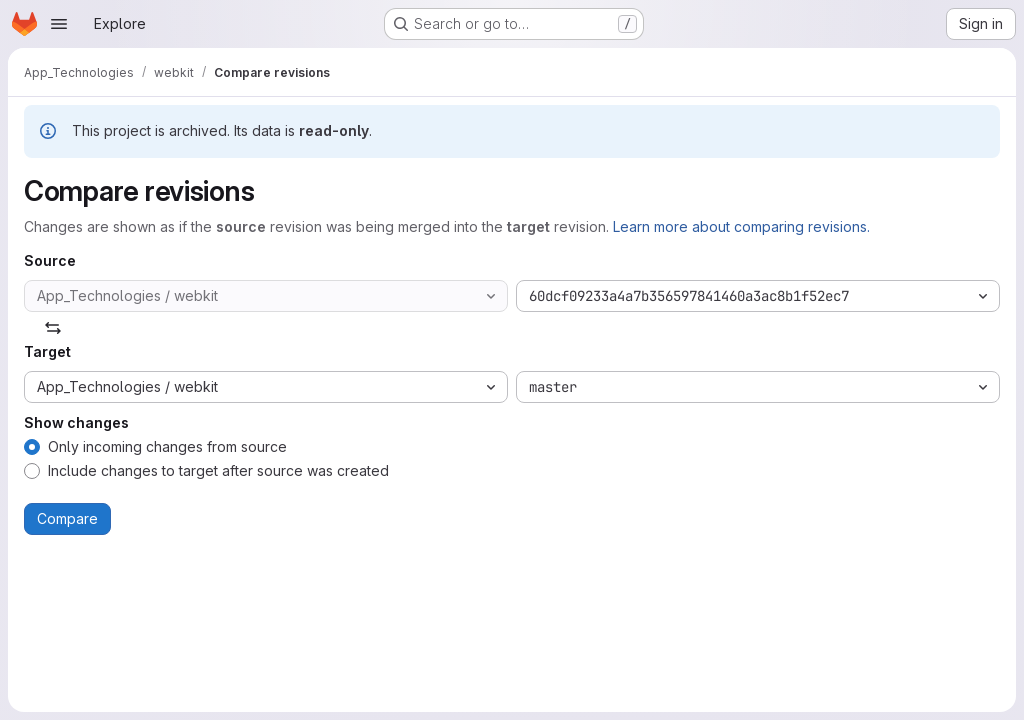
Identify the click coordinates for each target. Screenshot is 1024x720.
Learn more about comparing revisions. (741, 226)
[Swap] (53, 328)
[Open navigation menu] (59, 24)
